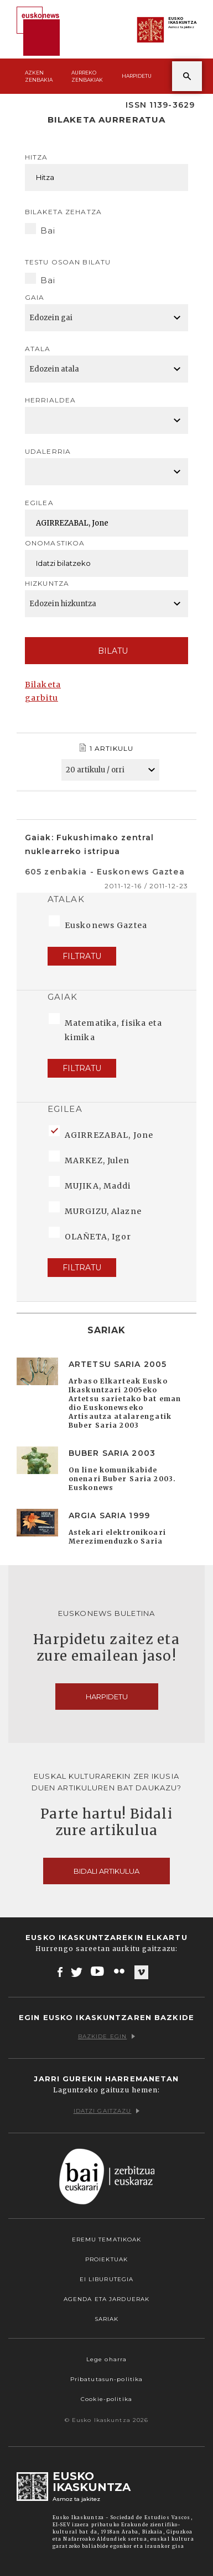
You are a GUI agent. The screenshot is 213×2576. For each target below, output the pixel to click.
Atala (38, 348)
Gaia (34, 297)
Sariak (107, 2319)
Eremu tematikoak (107, 2239)
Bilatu (106, 651)
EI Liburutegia (107, 2279)
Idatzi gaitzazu (107, 2110)
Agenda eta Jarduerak (106, 2299)
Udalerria (48, 451)
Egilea (39, 503)
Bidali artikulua (106, 1871)
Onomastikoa (55, 543)
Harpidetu (137, 76)
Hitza (36, 157)
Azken (39, 76)
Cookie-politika (106, 2399)
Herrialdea (50, 400)
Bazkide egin (106, 2036)
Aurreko (87, 76)
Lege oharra (106, 2359)
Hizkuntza (47, 583)
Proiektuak (106, 2259)
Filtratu (82, 956)
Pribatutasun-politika (106, 2379)
